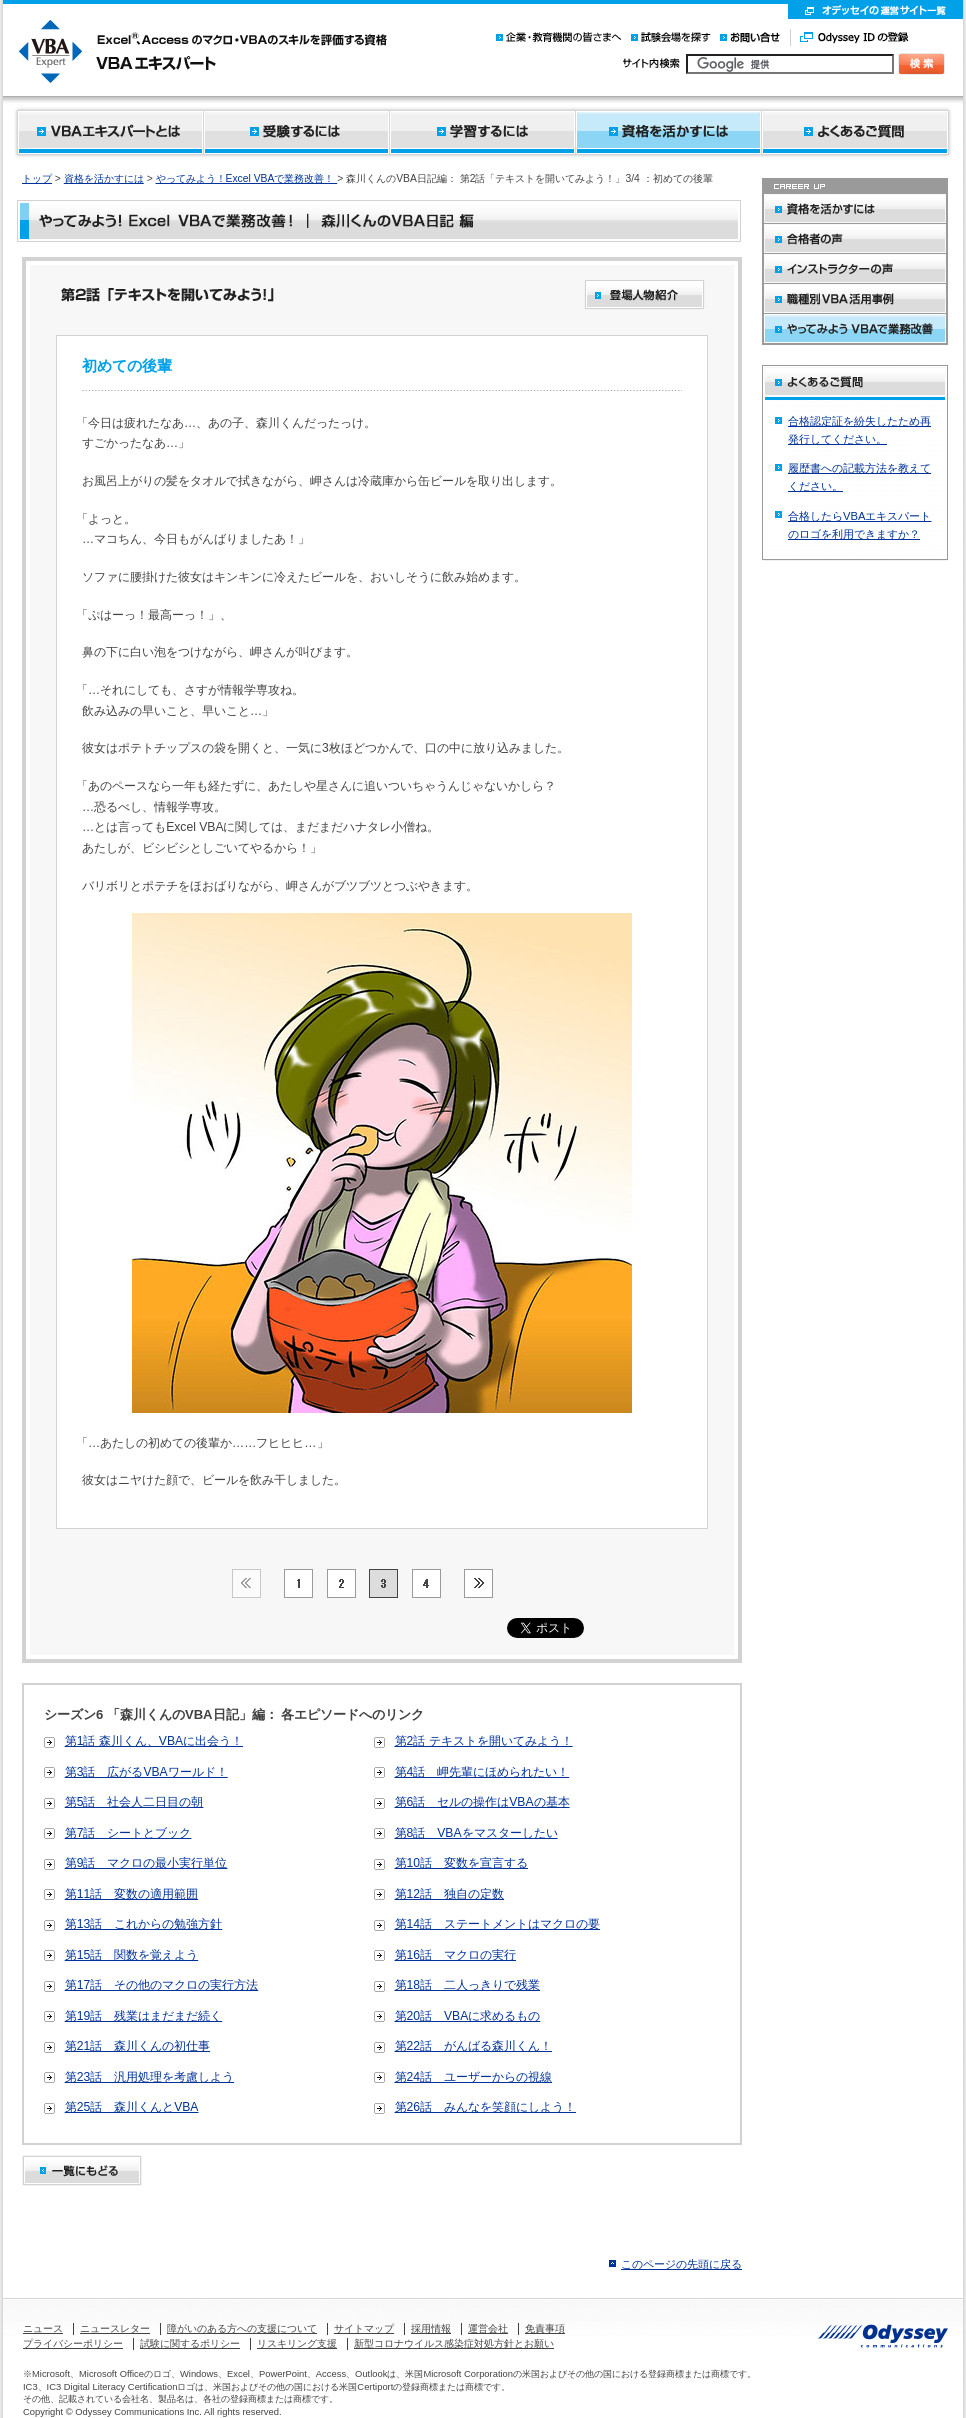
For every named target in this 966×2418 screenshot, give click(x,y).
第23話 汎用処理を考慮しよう (150, 2077)
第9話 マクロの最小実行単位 (146, 1863)
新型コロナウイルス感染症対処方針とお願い (454, 2343)
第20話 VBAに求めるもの (468, 2016)
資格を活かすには (104, 178)
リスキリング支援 (297, 2343)
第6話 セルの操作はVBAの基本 (482, 1802)
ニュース (43, 2328)
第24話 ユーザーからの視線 (474, 2077)
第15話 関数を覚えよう (132, 1955)
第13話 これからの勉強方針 (144, 1924)
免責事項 (545, 2328)
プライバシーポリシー (73, 2343)
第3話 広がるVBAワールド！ (146, 1772)
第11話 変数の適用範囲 (132, 1894)
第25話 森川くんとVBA (132, 2107)
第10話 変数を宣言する (462, 1863)
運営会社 (488, 2328)
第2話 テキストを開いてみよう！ (484, 1741)
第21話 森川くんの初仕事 (138, 2046)
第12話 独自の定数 (450, 1894)
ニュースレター (115, 2328)
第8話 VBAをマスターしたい (476, 1833)
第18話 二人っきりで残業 (468, 1985)
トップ (37, 178)
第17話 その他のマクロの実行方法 (162, 1985)
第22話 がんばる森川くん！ (474, 2046)
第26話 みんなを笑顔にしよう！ (486, 2107)
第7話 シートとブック (128, 1833)
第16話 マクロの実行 (456, 1955)
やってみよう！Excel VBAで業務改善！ (247, 178)
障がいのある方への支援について (242, 2328)
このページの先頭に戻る (681, 2264)
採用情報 (431, 2328)
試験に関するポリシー (190, 2343)
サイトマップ (364, 2328)
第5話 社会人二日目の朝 (134, 1802)
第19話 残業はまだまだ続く (144, 2016)
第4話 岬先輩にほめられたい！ (482, 1772)
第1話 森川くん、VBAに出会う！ (154, 1741)
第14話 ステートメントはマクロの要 (498, 1924)
